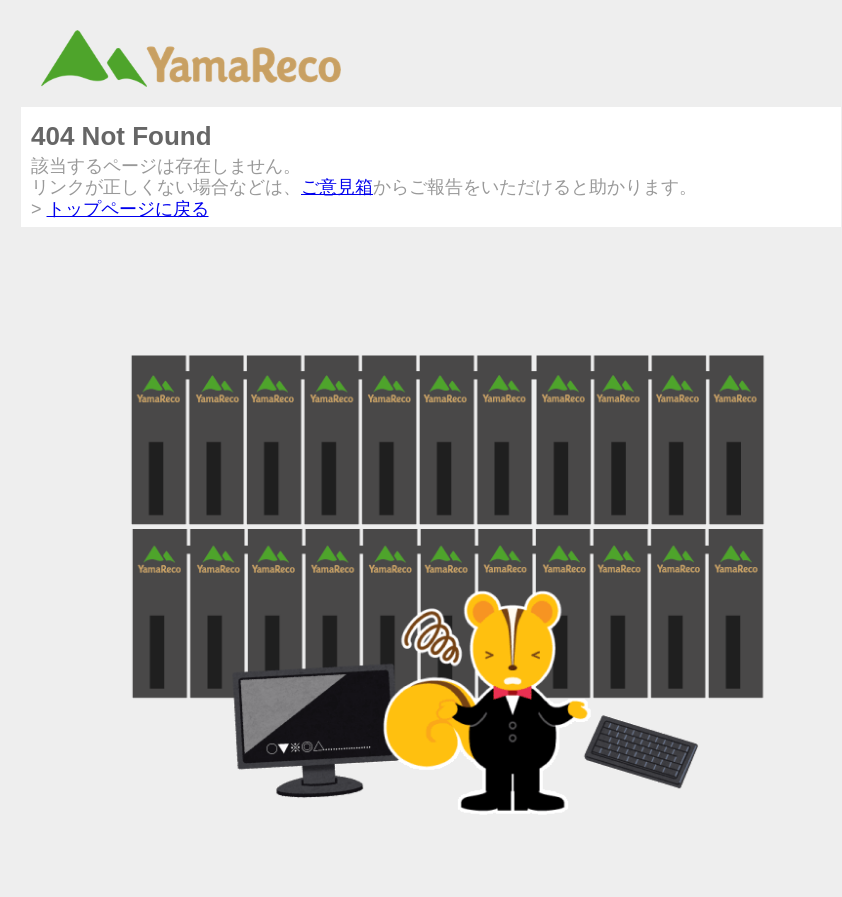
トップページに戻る (128, 209)
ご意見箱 (337, 187)
